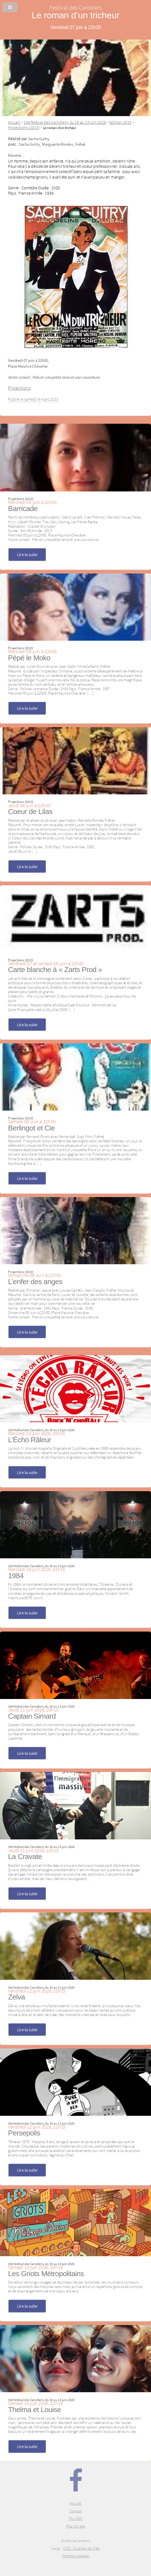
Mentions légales (75, 2555)
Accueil (14, 122)
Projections (19, 388)
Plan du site (75, 2526)
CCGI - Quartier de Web (81, 2548)
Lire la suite (27, 554)
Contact (75, 2511)
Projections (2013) (23, 127)
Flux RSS (75, 2518)
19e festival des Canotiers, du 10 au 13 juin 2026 (65, 122)
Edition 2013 (120, 122)
